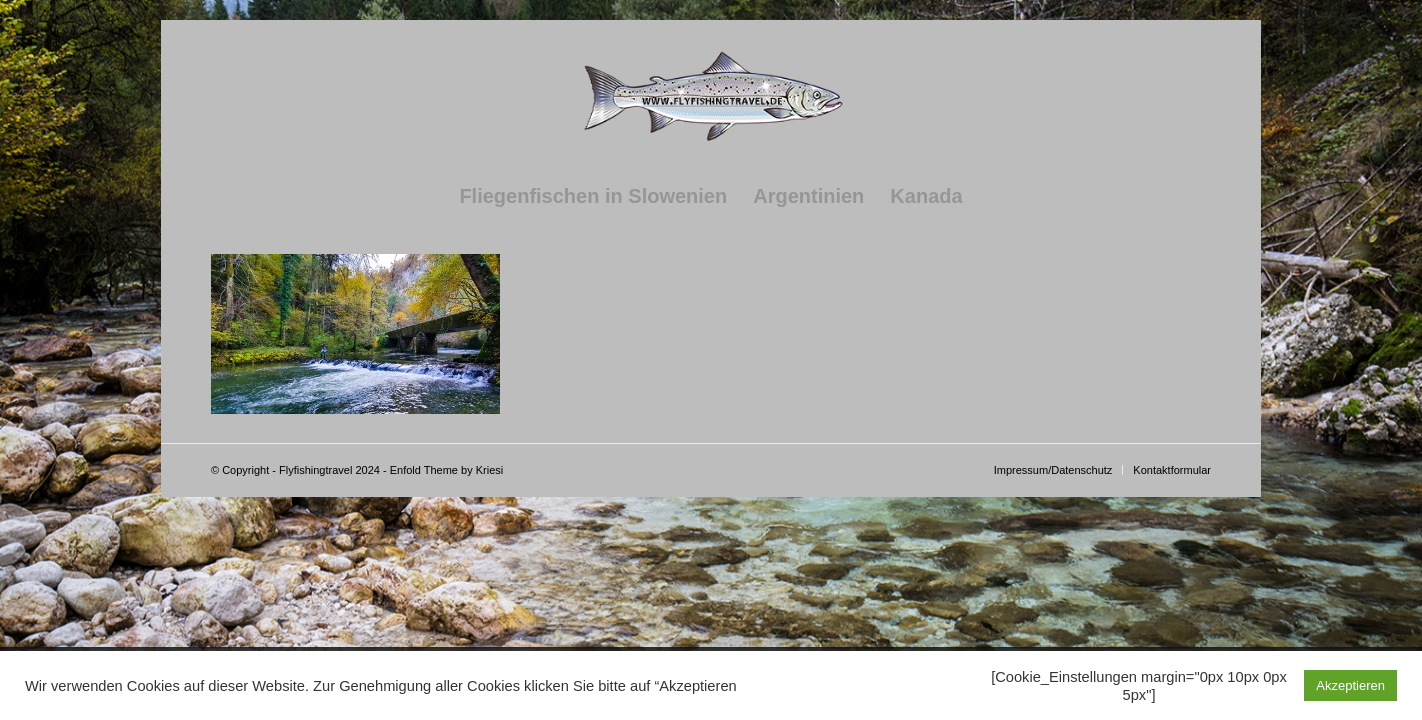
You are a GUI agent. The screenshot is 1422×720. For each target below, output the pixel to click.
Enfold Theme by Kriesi (447, 470)
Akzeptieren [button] (1350, 685)
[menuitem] (593, 196)
